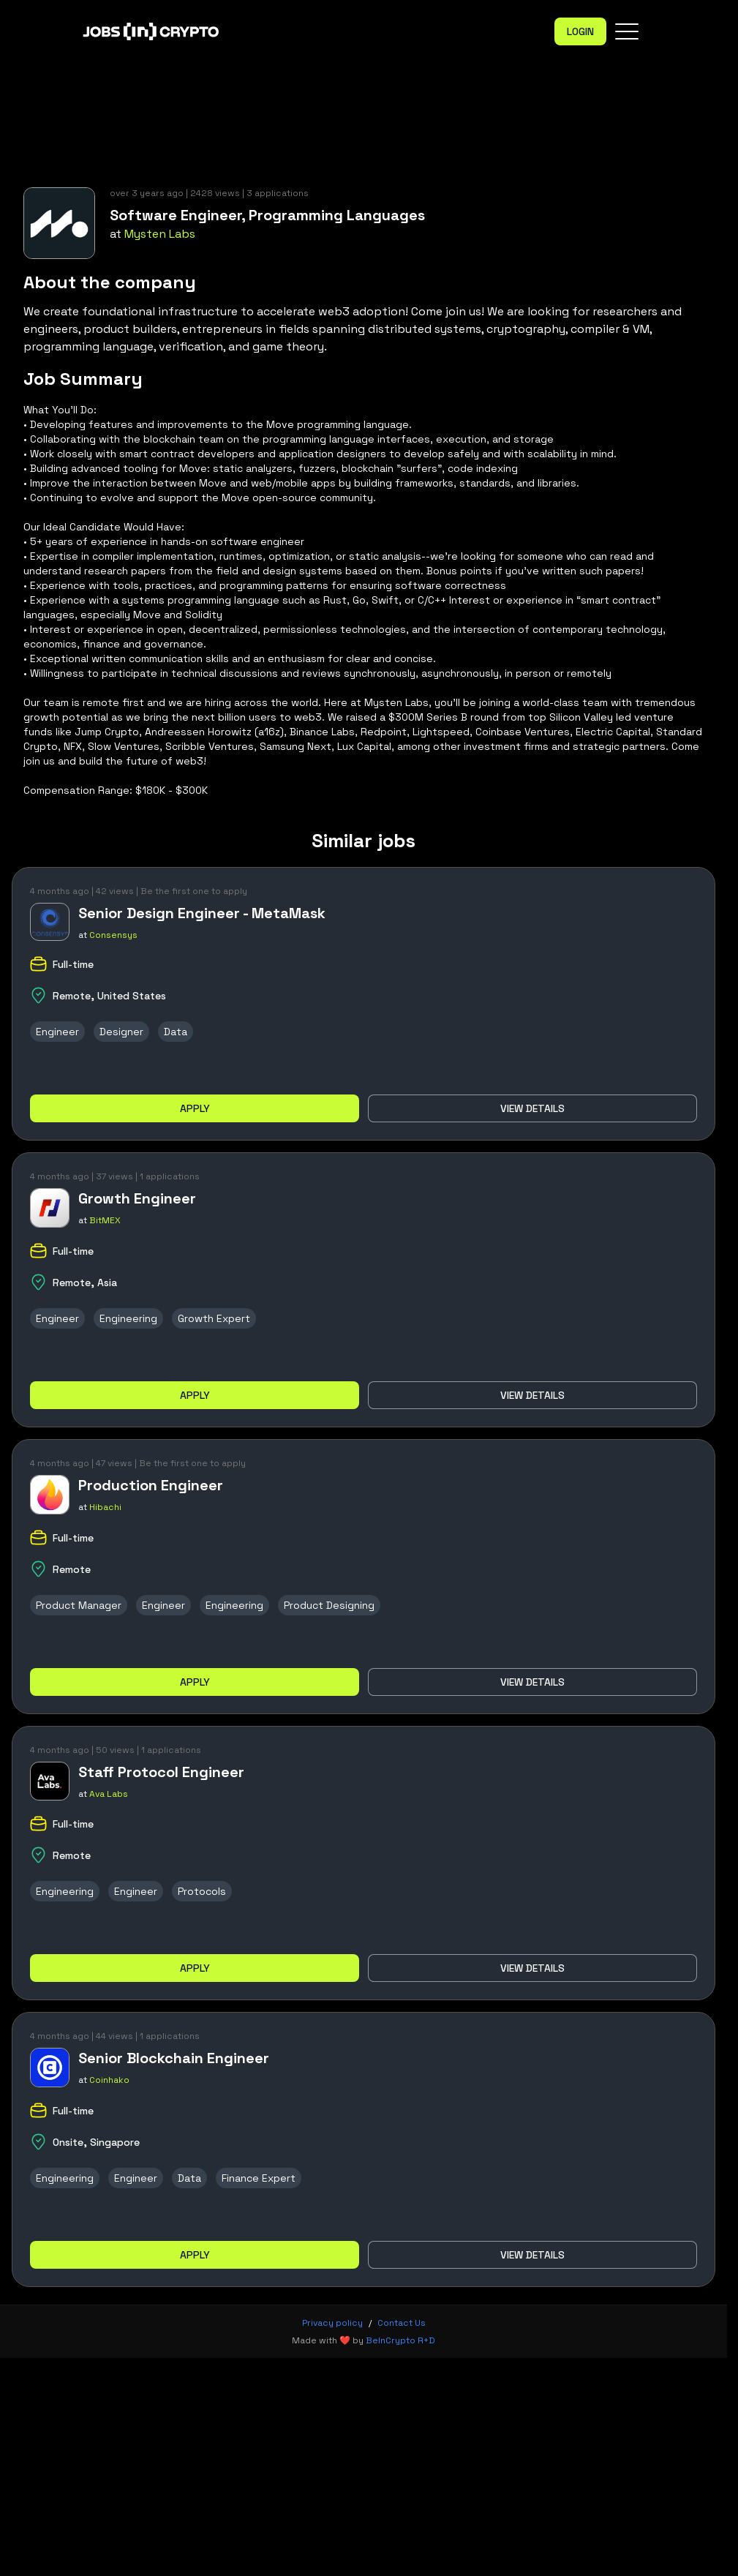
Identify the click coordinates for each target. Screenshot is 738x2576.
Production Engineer (150, 1485)
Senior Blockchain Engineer (173, 2058)
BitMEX (105, 1220)
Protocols (202, 1891)
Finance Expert (258, 2178)
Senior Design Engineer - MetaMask (201, 913)
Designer (121, 1031)
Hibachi (105, 1507)
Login (580, 31)
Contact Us (401, 2323)
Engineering (128, 1318)
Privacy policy (332, 2323)
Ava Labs (108, 1794)
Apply (195, 1108)
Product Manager (78, 1605)
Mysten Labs (159, 233)
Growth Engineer (137, 1198)
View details (532, 1108)
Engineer (57, 1031)
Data (175, 1031)
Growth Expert (214, 1318)
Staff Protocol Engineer (161, 1771)
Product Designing (329, 1605)
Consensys (113, 935)
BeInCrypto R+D (400, 2340)
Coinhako (109, 2080)
